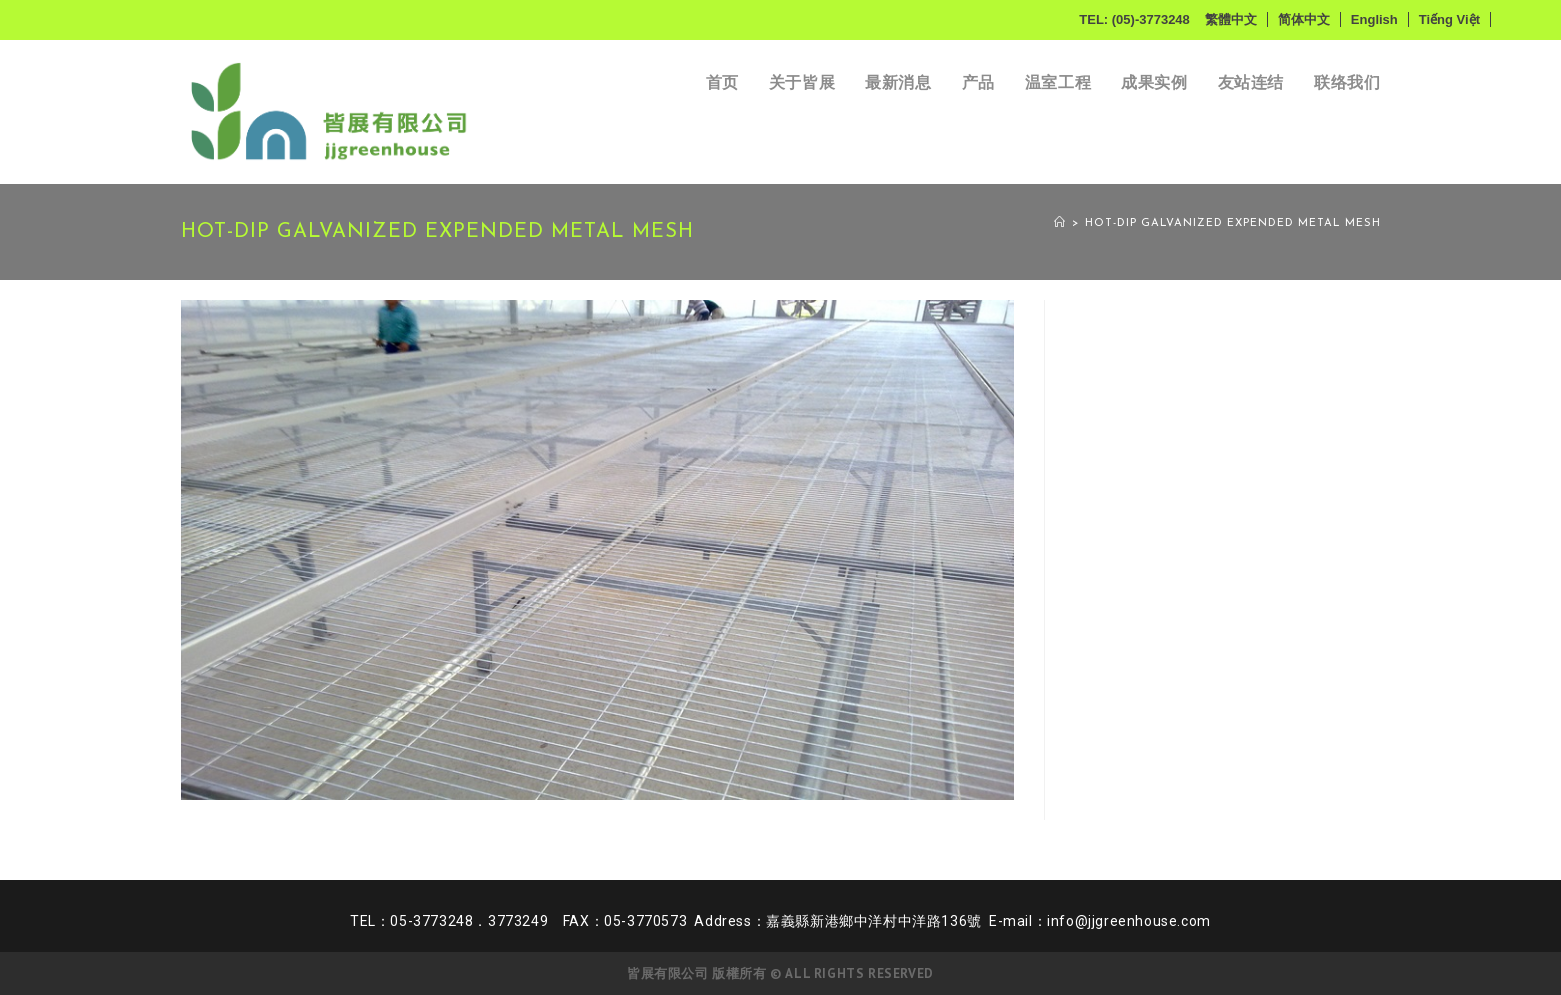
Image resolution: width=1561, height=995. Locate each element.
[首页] (1060, 223)
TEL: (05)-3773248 (1134, 19)
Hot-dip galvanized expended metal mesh (1233, 223)
